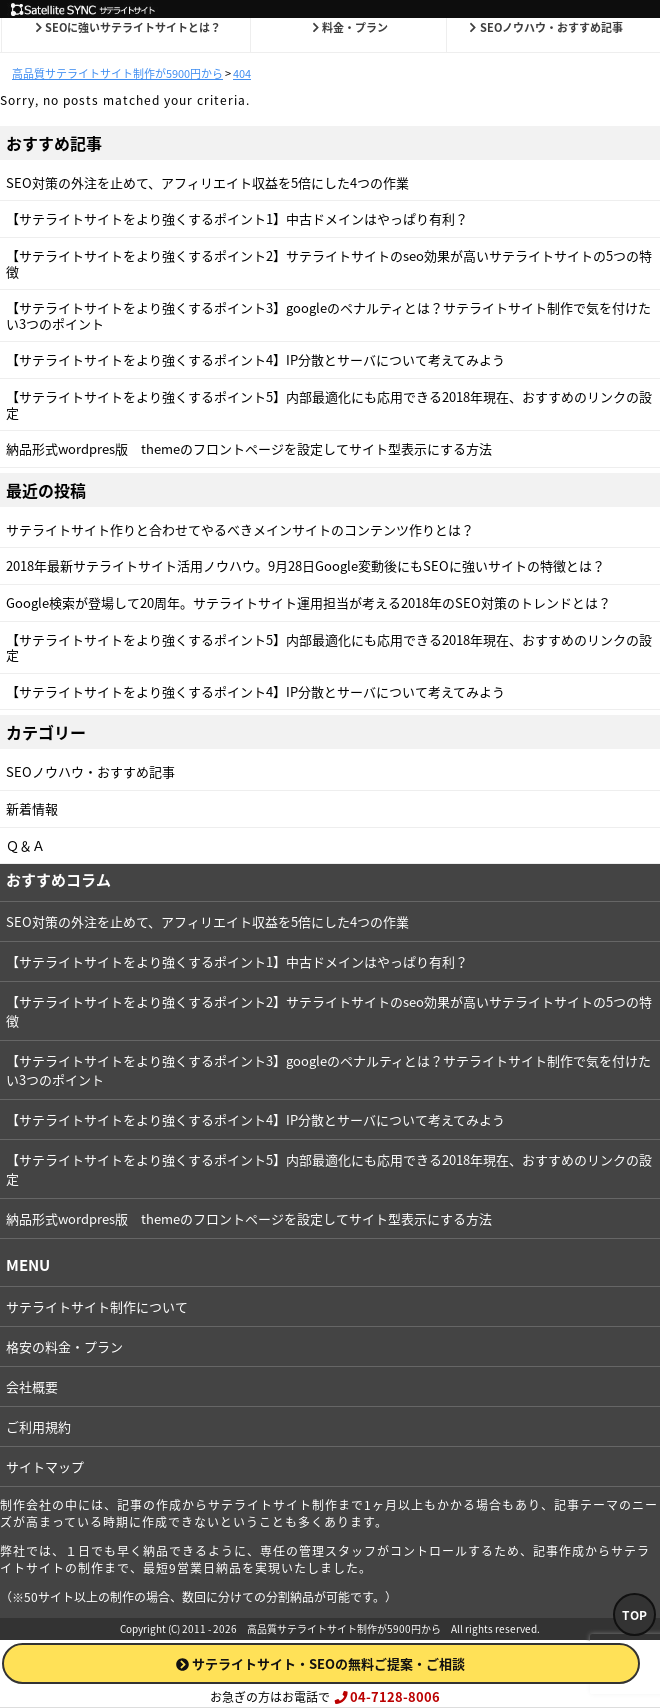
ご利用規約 (38, 1426)
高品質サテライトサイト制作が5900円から (344, 1628)
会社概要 (32, 1386)
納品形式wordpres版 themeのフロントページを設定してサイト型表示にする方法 (249, 448)
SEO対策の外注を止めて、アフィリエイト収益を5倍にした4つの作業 (207, 182)
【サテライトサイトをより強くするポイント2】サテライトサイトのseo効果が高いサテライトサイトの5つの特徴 (329, 263)
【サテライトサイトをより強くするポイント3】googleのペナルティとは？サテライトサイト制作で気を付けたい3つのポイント (328, 315)
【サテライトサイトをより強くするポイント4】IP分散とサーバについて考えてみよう (255, 359)
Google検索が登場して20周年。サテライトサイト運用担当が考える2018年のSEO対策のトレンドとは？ (308, 602)
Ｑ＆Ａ (25, 845)
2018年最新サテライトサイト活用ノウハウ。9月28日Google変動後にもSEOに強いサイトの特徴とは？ (305, 565)
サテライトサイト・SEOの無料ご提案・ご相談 (320, 1663)
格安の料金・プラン (64, 1346)
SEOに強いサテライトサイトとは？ (127, 27)
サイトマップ (45, 1466)
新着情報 (32, 808)
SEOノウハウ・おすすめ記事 (544, 27)
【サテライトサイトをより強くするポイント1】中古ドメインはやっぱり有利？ (237, 218)
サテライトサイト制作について (97, 1306)
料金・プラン (349, 27)
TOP (634, 1615)
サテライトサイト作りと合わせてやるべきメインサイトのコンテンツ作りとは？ (240, 529)
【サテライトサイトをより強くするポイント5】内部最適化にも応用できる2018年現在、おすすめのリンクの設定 (329, 404)
